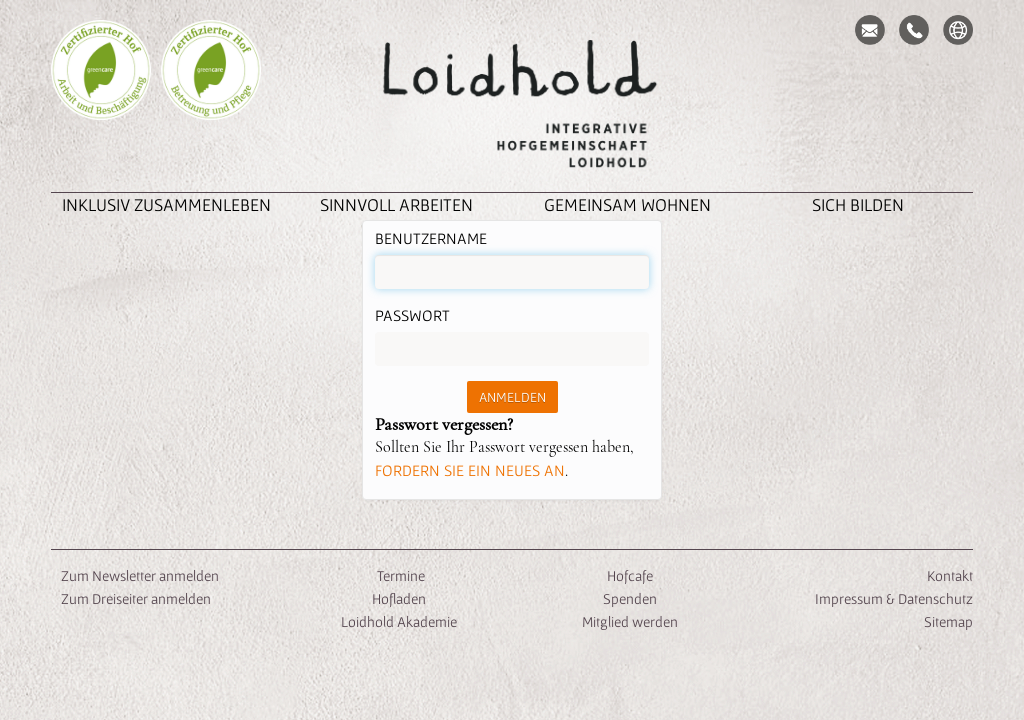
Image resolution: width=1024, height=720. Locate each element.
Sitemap (948, 621)
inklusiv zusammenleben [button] (166, 204)
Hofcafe (630, 575)
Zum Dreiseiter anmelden (136, 598)
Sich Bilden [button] (858, 204)
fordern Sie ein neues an (470, 470)
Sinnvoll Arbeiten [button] (396, 204)
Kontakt (950, 575)
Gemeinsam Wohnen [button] (627, 204)
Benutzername (431, 238)
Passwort (412, 315)
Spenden (630, 598)
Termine (399, 575)
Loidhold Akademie (399, 621)
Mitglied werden (630, 621)
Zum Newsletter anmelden (140, 575)
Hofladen (399, 598)
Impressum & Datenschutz (894, 598)
